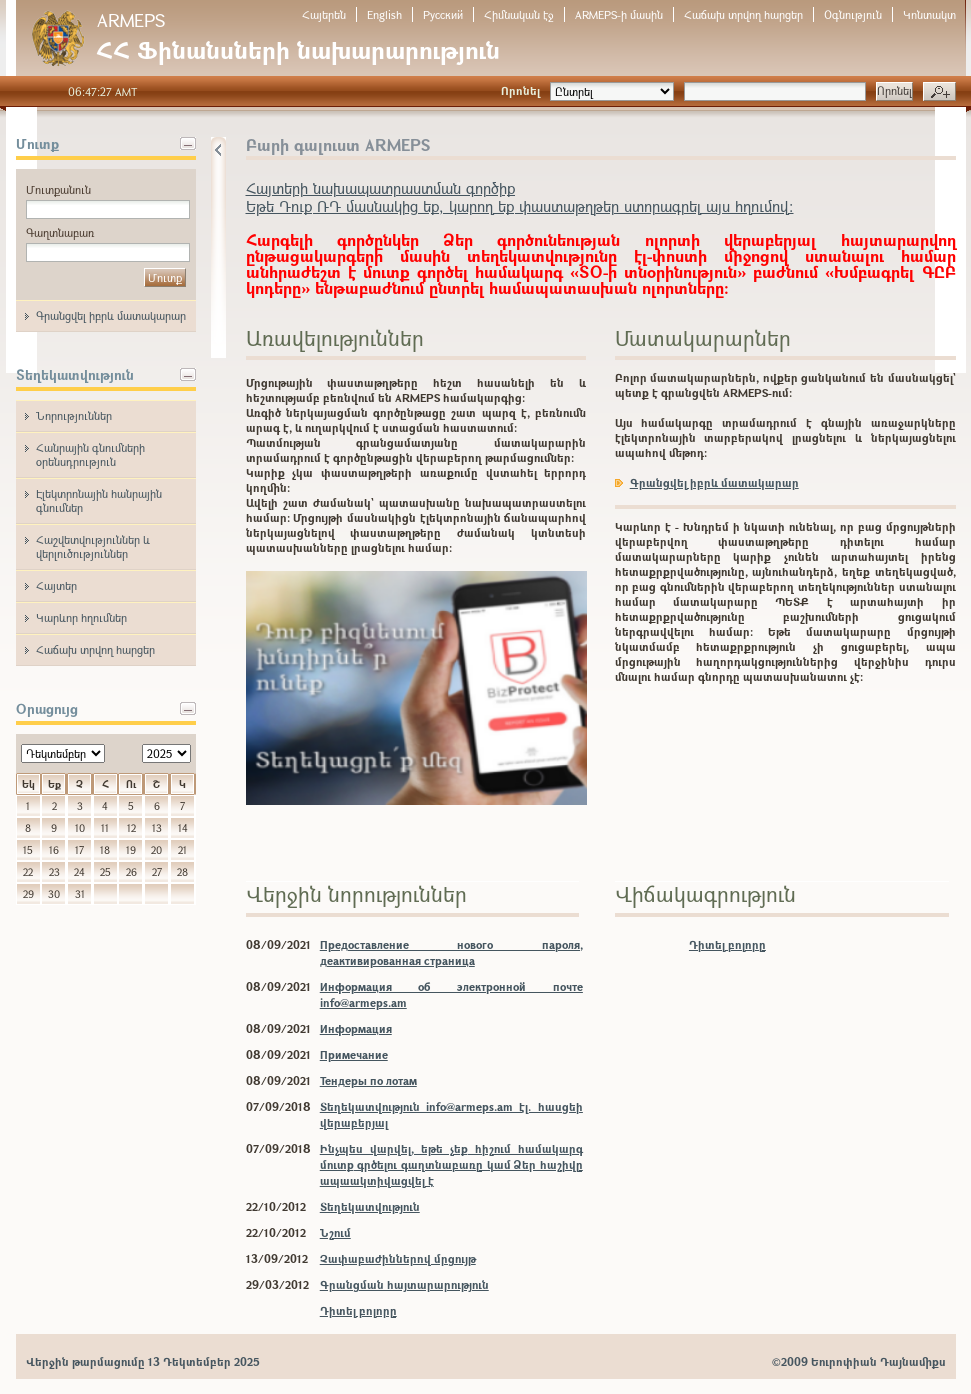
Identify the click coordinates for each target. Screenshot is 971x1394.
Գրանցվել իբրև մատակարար (111, 315)
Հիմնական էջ (519, 14)
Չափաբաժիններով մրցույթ (398, 1258)
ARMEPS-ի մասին (619, 14)
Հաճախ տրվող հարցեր (743, 14)
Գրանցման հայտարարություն (404, 1284)
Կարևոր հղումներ (81, 617)
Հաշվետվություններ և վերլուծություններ (93, 546)
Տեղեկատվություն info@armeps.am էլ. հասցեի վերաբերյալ (451, 1114)
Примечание (354, 1054)
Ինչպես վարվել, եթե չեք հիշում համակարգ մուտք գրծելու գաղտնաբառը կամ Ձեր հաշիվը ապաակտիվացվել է (451, 1164)
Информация (356, 1028)
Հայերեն (324, 14)
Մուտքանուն (58, 189)
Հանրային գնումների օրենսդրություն (90, 454)
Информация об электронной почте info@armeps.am (451, 994)
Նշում (335, 1232)
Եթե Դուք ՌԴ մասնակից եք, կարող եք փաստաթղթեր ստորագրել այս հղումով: (520, 206)
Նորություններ (74, 415)
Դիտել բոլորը (358, 1310)
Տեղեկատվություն (370, 1206)
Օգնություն (853, 14)
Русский (443, 14)
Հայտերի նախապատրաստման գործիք (380, 188)
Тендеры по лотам (368, 1080)
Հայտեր (56, 585)
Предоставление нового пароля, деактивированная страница (451, 952)
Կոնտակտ (929, 14)
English (384, 14)
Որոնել (520, 90)
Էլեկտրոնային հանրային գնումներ (99, 500)
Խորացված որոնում (939, 92)
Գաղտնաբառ (60, 232)
